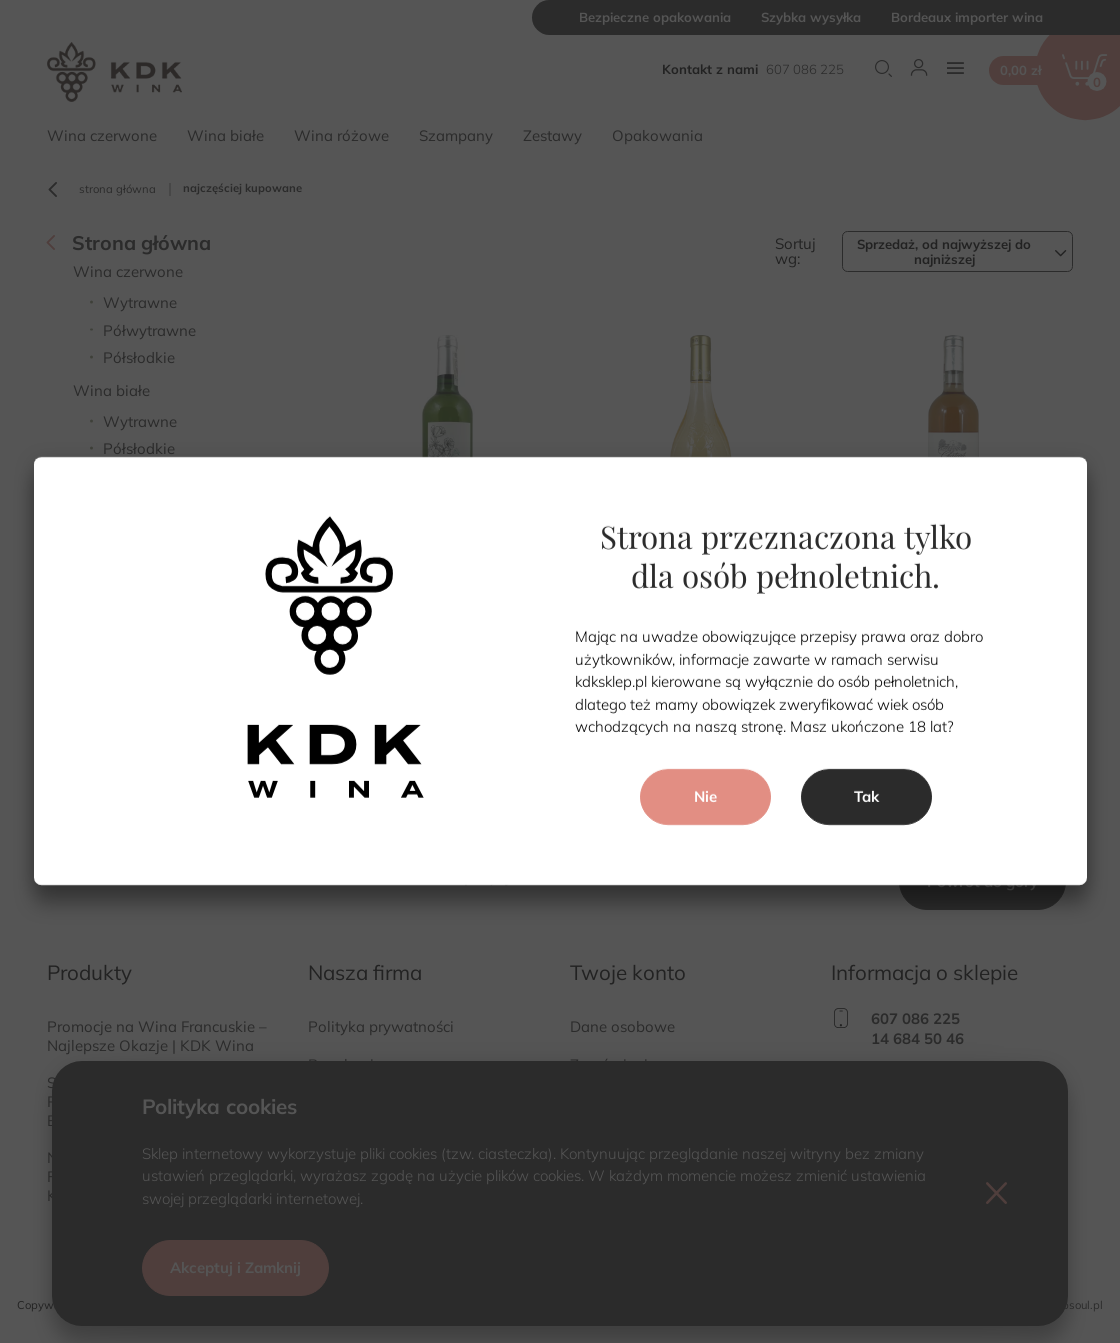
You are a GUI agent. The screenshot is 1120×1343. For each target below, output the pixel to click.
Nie (704, 796)
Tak (866, 796)
